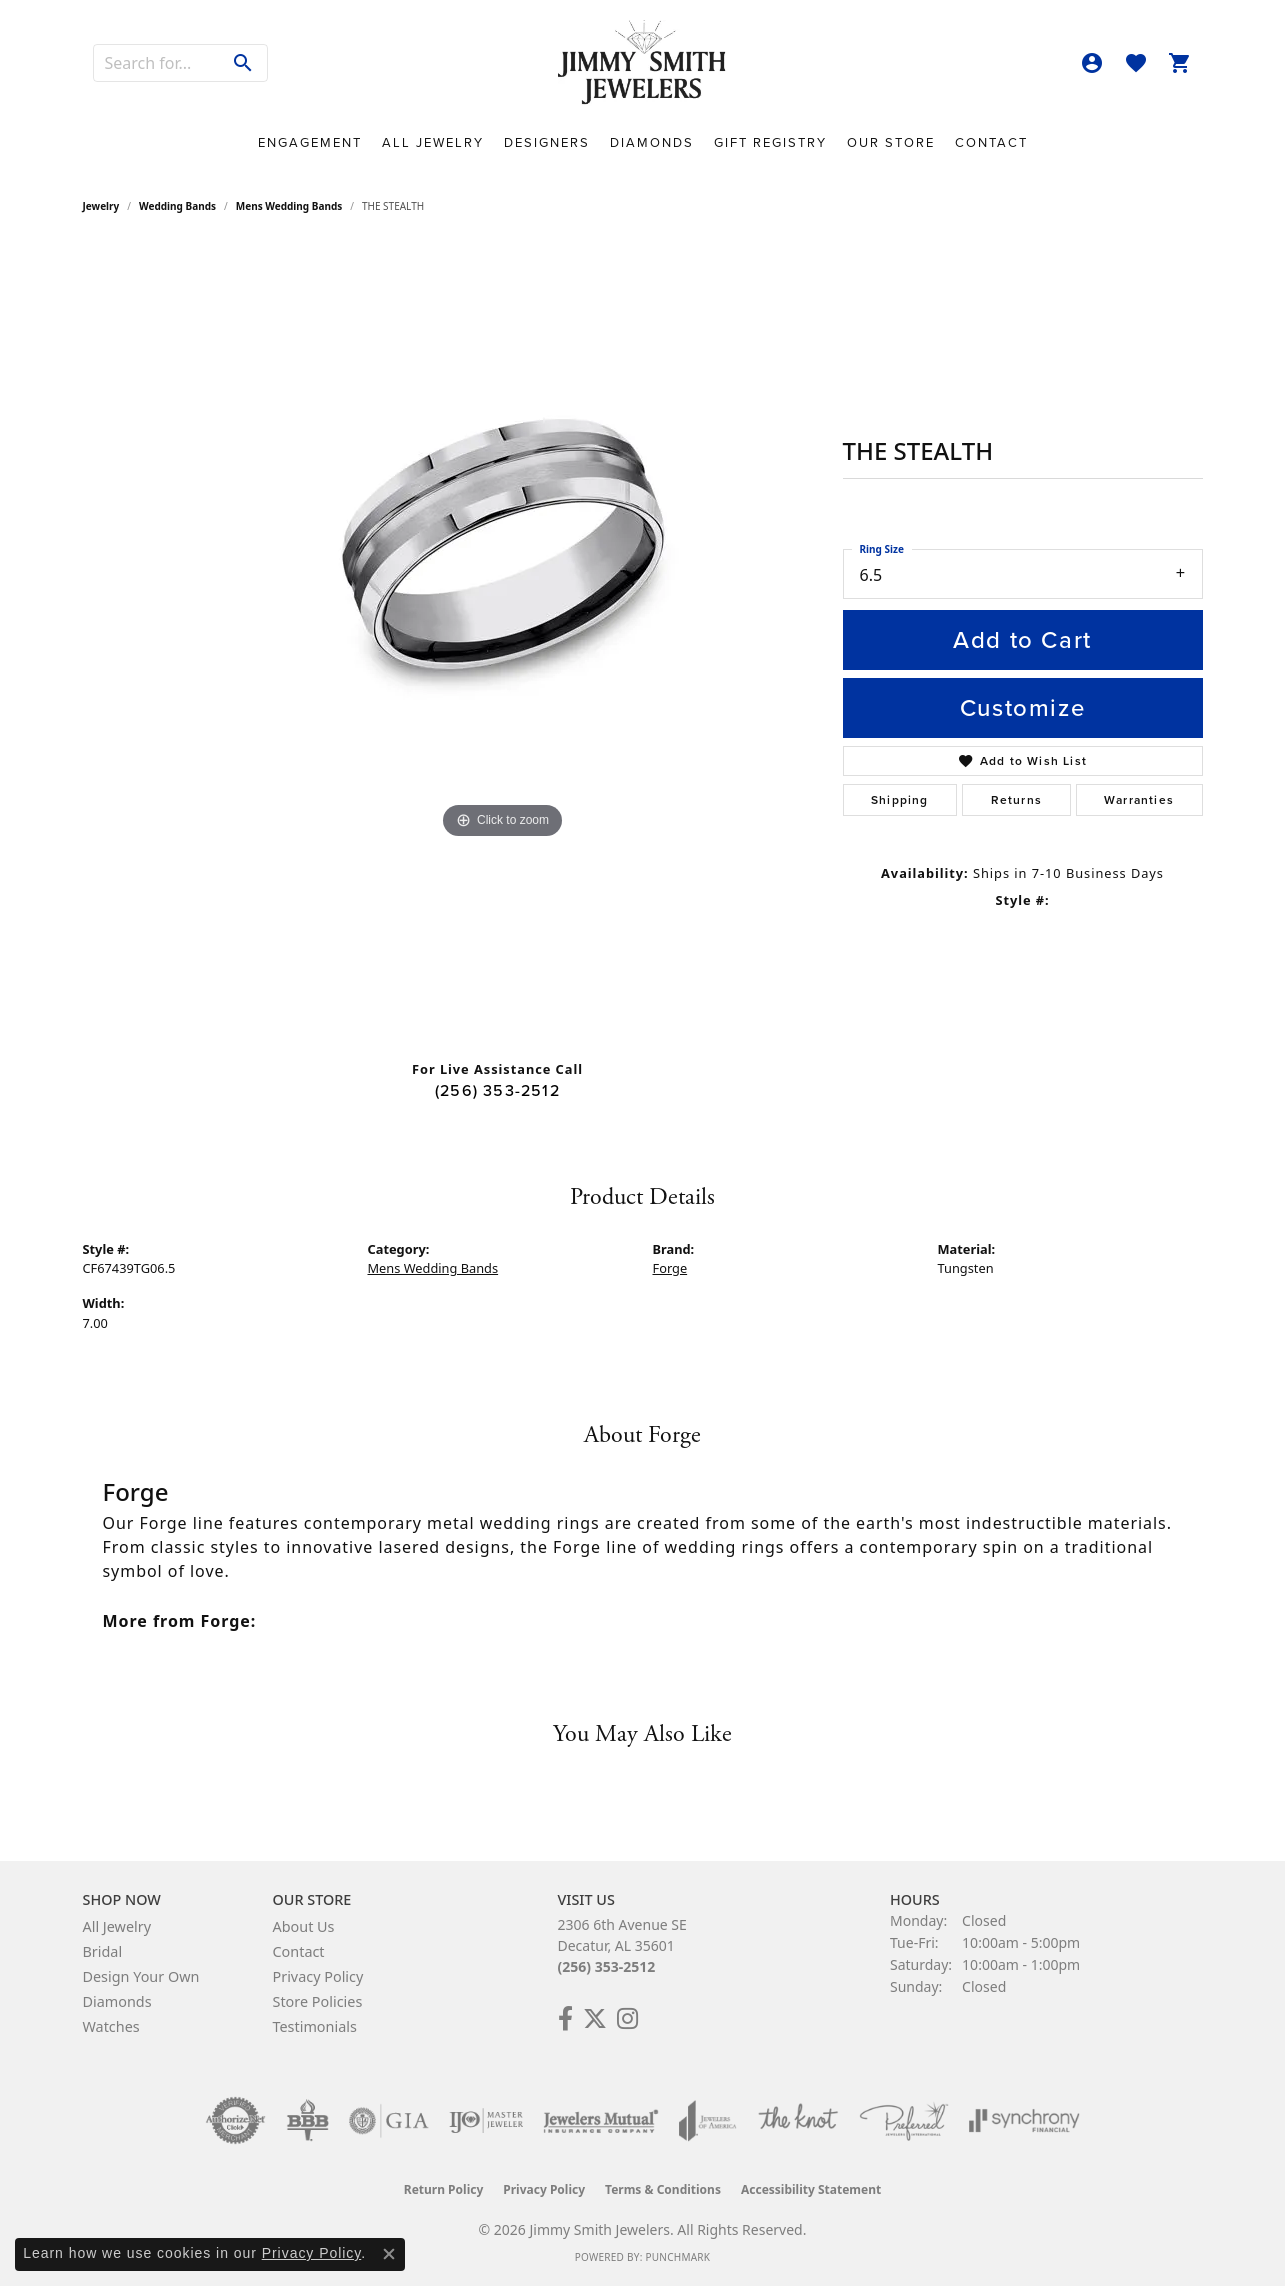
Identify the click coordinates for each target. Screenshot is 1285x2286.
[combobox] (158, 63)
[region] (503, 644)
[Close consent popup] (389, 2254)
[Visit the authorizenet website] (236, 2121)
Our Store (891, 142)
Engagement (310, 142)
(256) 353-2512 (497, 1090)
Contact (991, 142)
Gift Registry (770, 142)
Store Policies (318, 2001)
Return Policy (444, 2189)
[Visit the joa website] (708, 2121)
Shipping (900, 800)
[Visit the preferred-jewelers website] (904, 2121)
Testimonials (315, 2026)
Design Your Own (141, 1976)
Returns (1016, 800)
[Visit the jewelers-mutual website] (600, 2121)
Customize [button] (1022, 708)
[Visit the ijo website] (486, 2121)
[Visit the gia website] (389, 2121)
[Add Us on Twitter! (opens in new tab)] (595, 2019)
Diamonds (652, 142)
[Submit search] (243, 63)
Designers (547, 142)
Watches (111, 2026)
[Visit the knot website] (798, 2121)
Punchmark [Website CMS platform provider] (677, 2257)
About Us (304, 1926)
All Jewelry (433, 142)
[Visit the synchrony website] (1024, 2121)
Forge (670, 1268)
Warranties (1139, 800)
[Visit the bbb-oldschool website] (307, 2121)
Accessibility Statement (811, 2189)
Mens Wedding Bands (289, 206)
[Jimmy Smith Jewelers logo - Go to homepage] (643, 63)
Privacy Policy (318, 1976)
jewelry (101, 206)
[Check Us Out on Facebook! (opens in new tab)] (565, 2019)
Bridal (103, 1951)
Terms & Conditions (663, 2189)
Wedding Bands (177, 206)
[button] (1092, 63)
